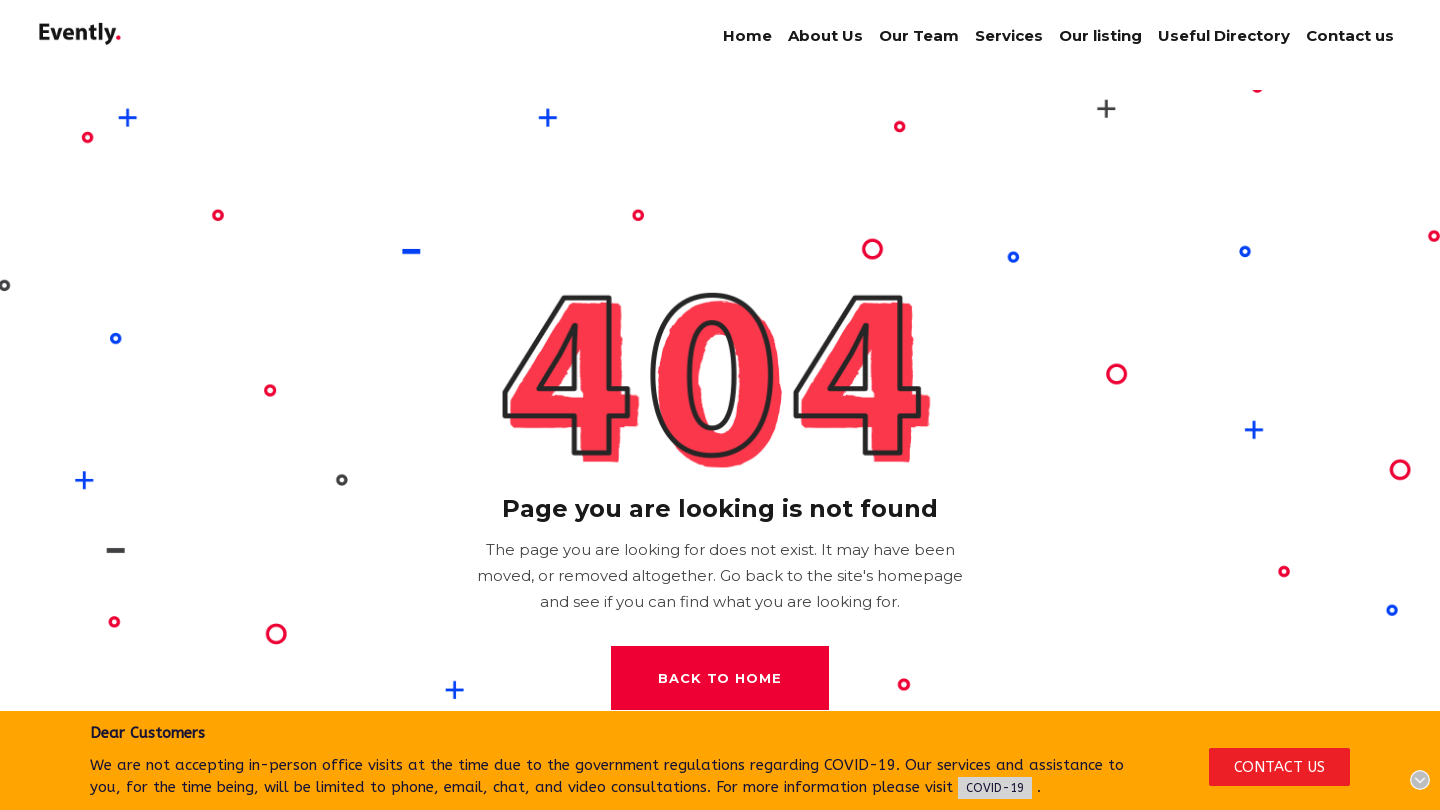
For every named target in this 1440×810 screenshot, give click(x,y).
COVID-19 (995, 788)
